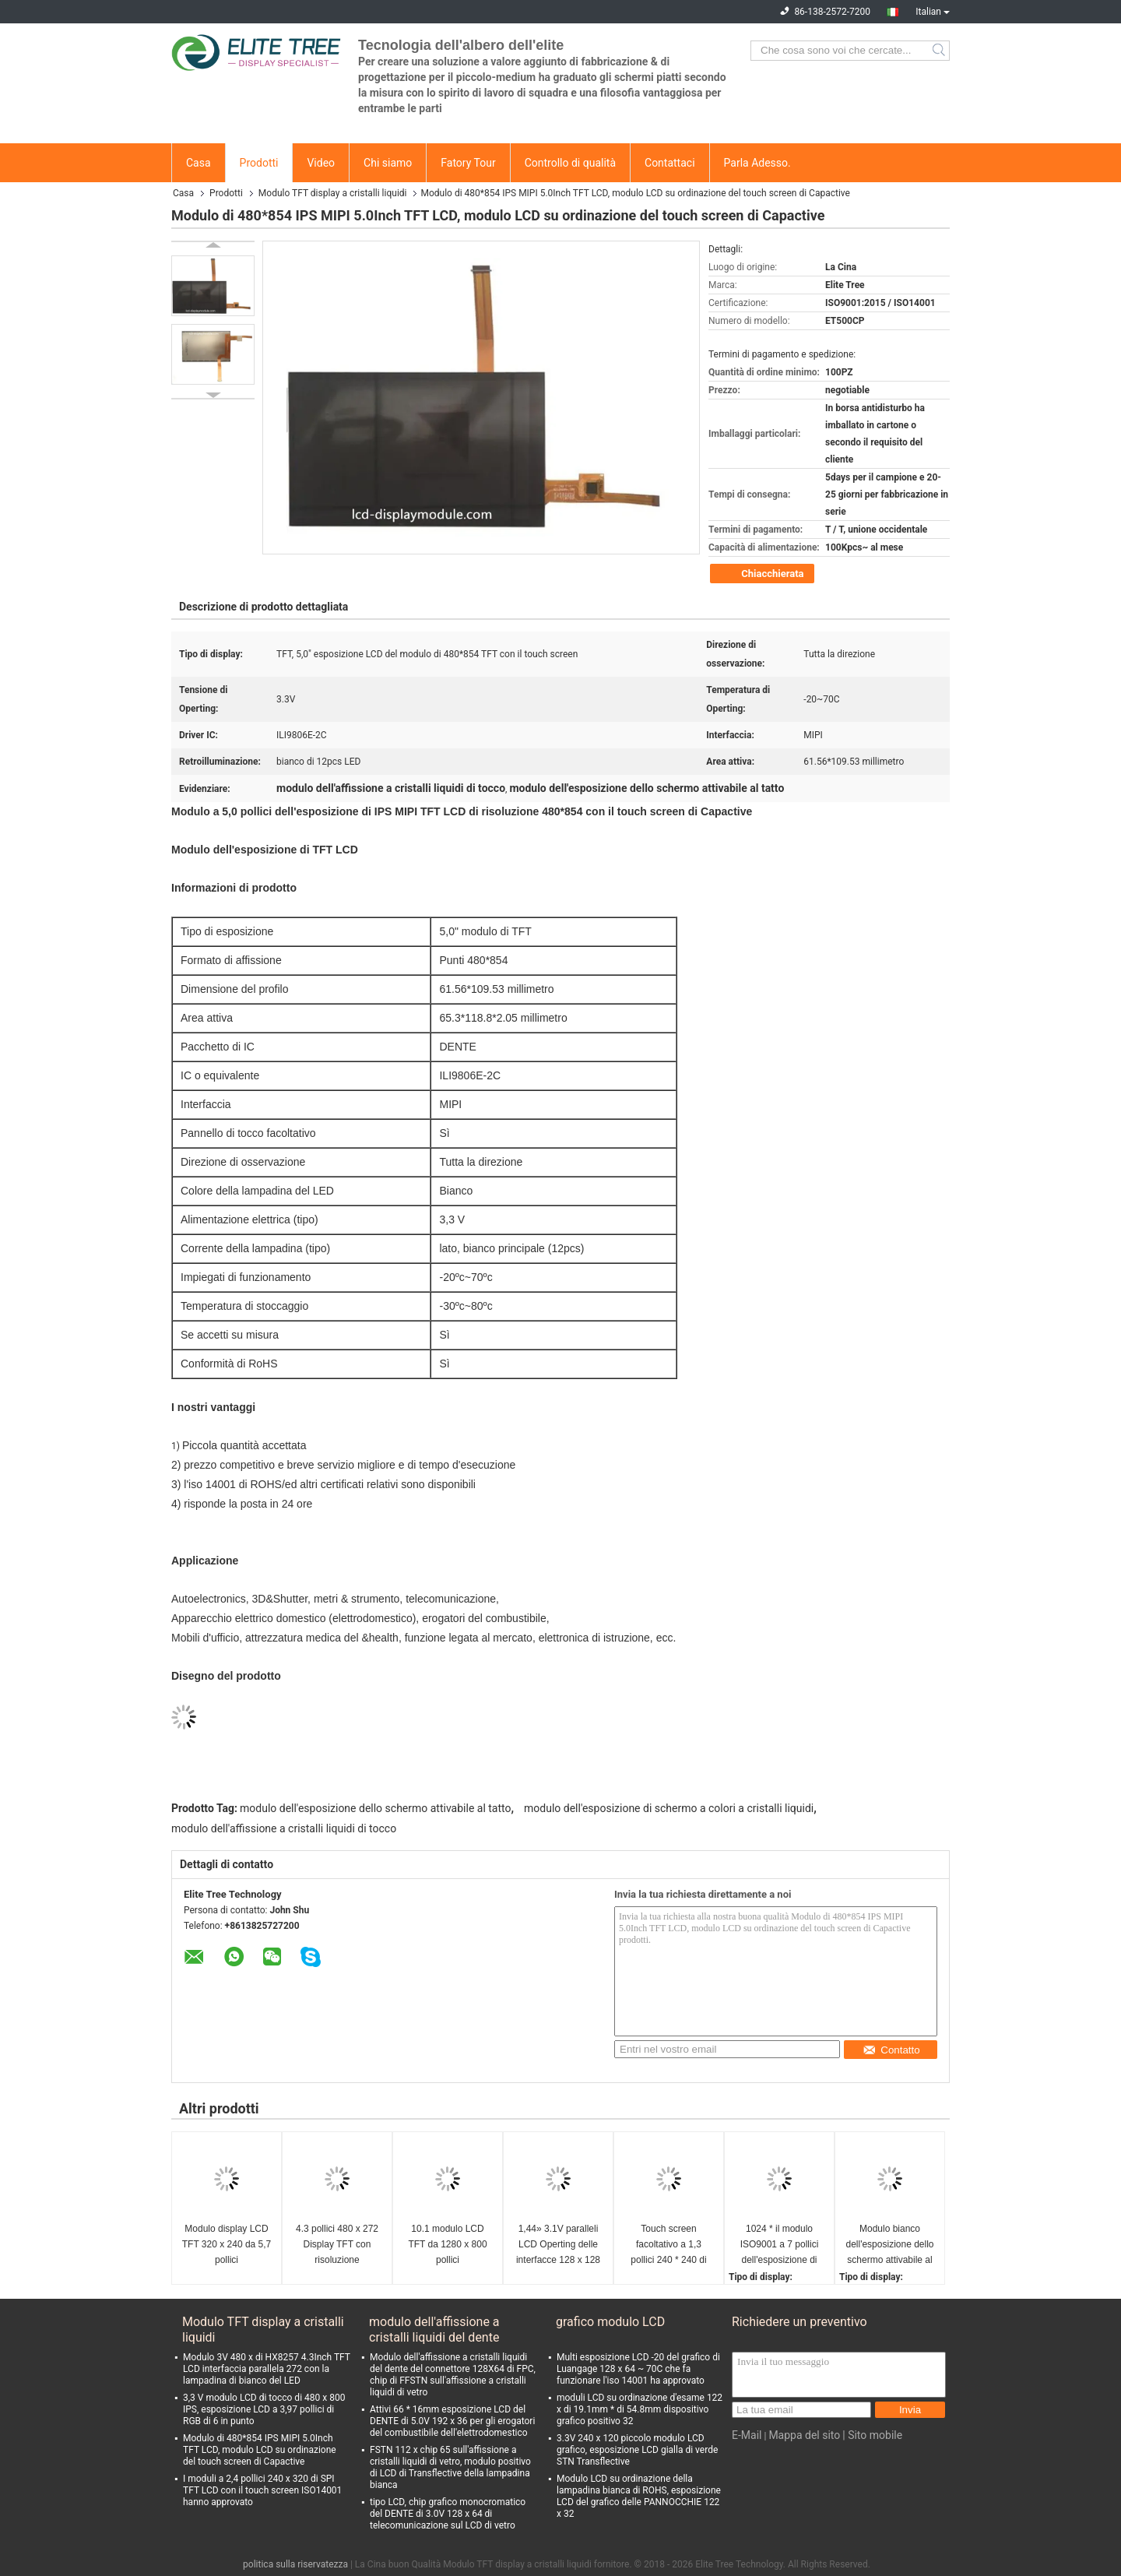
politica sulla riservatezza (295, 2564)
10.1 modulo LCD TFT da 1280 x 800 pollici (447, 2244)
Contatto (891, 2050)
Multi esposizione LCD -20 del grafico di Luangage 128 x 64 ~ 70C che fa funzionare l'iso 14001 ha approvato (638, 2369)
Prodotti (259, 163)
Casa (198, 163)
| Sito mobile (872, 2435)
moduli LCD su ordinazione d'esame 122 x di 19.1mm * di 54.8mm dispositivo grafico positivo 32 (639, 2409)
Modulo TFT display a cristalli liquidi (332, 193)
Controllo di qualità (570, 163)
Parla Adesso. (757, 163)
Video (321, 163)
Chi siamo (388, 163)
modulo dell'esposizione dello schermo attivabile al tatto (375, 1808)
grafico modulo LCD (610, 2321)
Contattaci (670, 163)
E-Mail (746, 2435)
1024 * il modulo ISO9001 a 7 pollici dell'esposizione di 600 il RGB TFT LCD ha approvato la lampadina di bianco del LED (779, 2245)
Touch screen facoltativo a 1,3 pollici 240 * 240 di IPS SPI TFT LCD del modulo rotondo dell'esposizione (668, 2245)
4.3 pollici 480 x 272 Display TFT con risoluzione (337, 2244)
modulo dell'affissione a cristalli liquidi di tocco (283, 1828)
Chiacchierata (763, 574)
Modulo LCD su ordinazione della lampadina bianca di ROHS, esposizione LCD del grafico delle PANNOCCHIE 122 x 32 (639, 2496)
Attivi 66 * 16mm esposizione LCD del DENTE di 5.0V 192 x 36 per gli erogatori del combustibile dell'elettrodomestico (452, 2421)
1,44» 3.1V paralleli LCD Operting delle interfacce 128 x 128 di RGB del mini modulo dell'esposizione (558, 2245)
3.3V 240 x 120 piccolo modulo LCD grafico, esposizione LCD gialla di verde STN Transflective (637, 2450)
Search (940, 50)
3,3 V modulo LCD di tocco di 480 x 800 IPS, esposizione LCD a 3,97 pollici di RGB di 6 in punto (264, 2409)
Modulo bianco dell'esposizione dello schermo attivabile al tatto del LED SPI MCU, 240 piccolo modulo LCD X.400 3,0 (889, 2245)
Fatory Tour (468, 163)
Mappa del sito (804, 2435)
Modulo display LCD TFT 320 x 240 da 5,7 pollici (227, 2244)
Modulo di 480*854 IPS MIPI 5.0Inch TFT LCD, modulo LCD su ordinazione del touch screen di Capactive (259, 2450)
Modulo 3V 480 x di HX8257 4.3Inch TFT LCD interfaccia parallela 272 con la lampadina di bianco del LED (266, 2369)
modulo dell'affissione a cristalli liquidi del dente (434, 2329)
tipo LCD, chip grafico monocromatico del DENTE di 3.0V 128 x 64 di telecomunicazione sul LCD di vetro (447, 2514)
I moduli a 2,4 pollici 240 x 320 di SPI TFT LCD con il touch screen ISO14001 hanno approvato (262, 2490)
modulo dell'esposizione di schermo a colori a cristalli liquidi (669, 1808)
